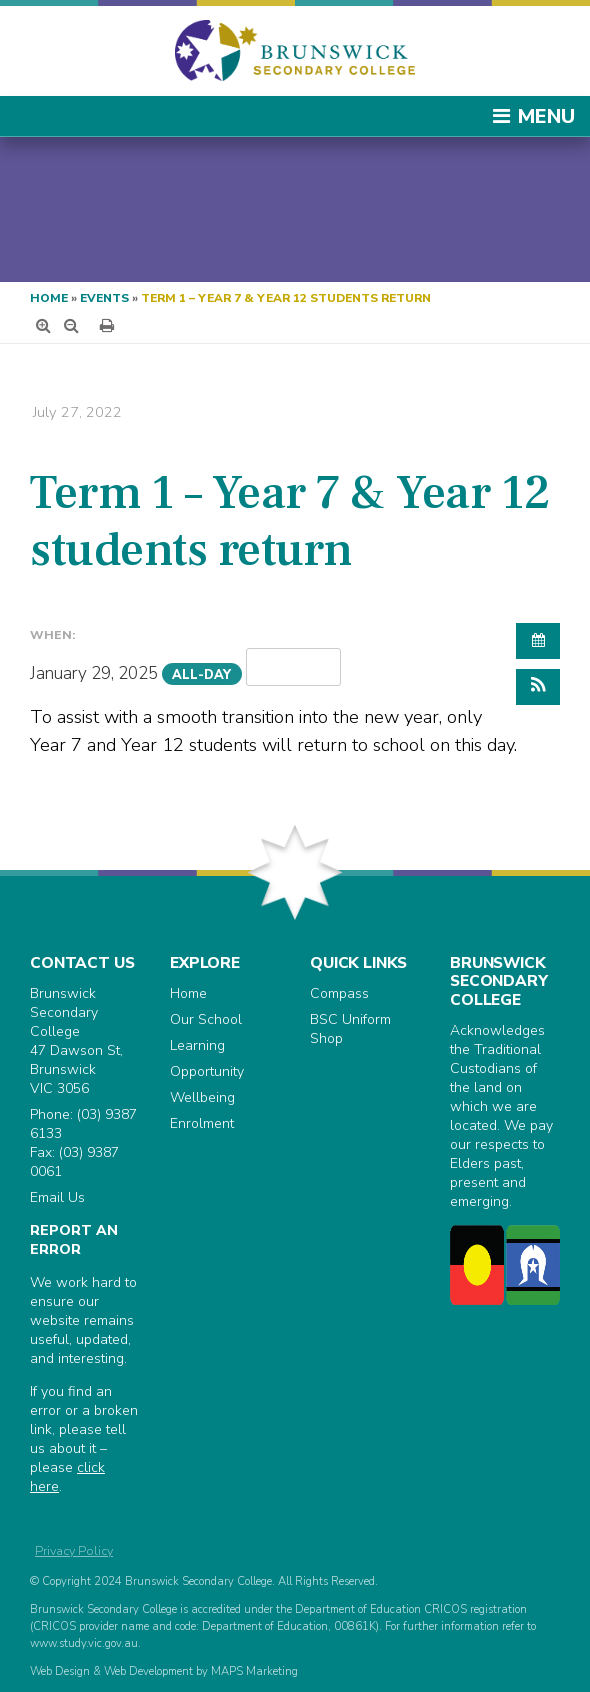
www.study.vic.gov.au (84, 1643)
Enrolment (202, 1123)
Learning (197, 1045)
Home (49, 298)
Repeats (295, 666)
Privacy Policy (74, 1550)
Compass (339, 993)
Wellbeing (202, 1097)
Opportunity (207, 1071)
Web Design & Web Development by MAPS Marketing (164, 1671)
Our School (206, 1019)
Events (104, 298)
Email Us (57, 1197)
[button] (538, 687)
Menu (533, 116)
